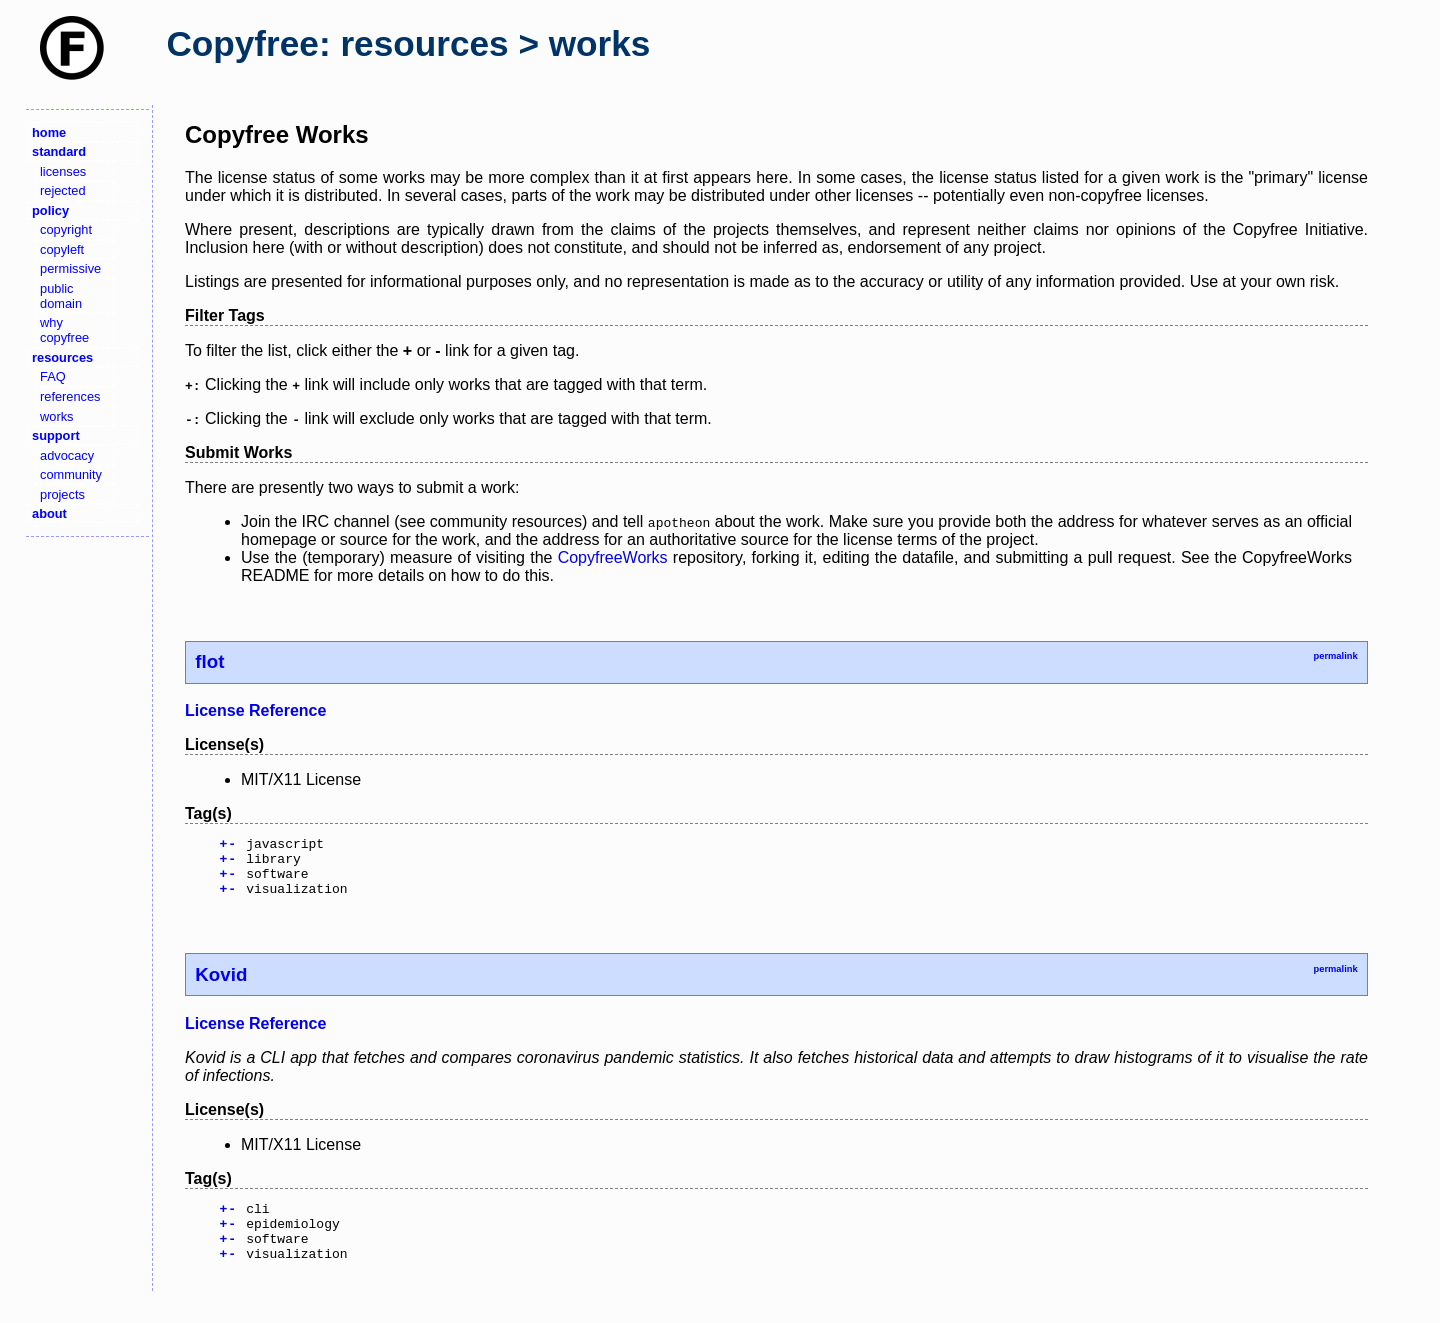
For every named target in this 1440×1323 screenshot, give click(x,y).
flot (209, 661)
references (70, 396)
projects (62, 494)
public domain (61, 296)
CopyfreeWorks (613, 557)
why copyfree (64, 330)
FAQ (53, 376)
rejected (63, 190)
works (56, 416)
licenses (63, 171)
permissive (70, 268)
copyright (66, 229)
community (71, 474)
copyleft (62, 249)
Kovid (221, 986)
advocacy (67, 455)
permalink (1335, 656)
